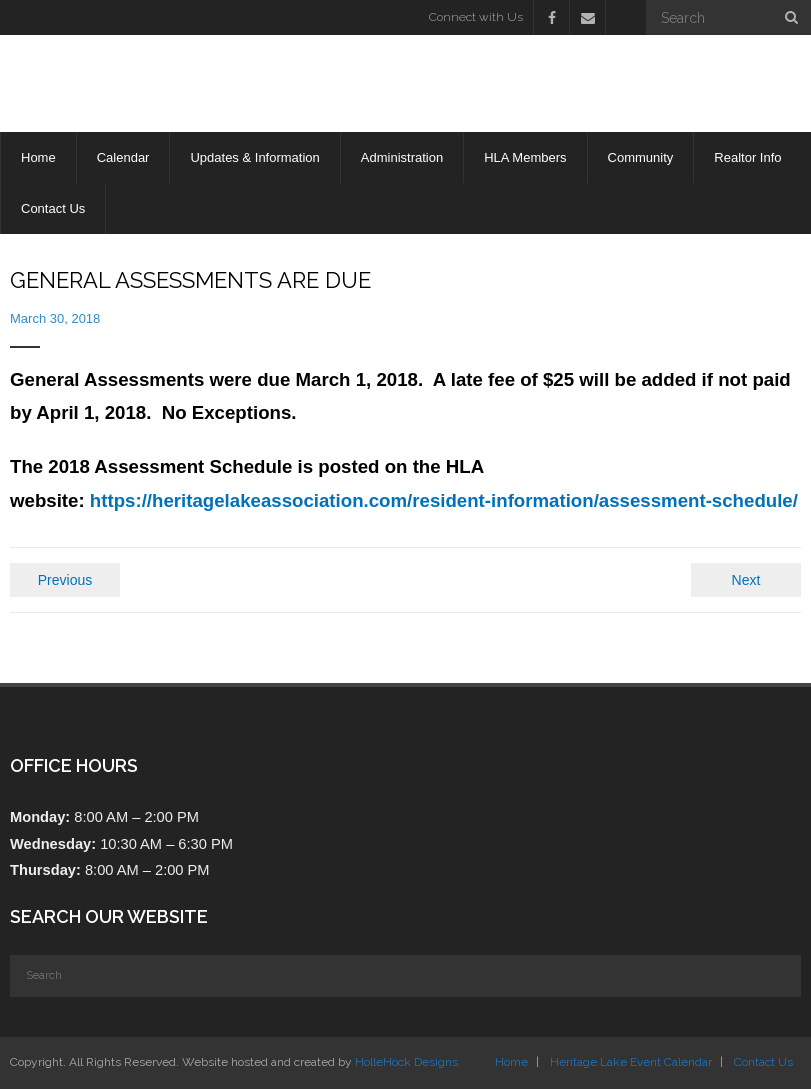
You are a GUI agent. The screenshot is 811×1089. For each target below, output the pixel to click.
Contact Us (763, 1062)
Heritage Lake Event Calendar (631, 1062)
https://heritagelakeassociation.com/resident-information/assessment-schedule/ (444, 500)
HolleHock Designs (406, 1062)
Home (511, 1062)
